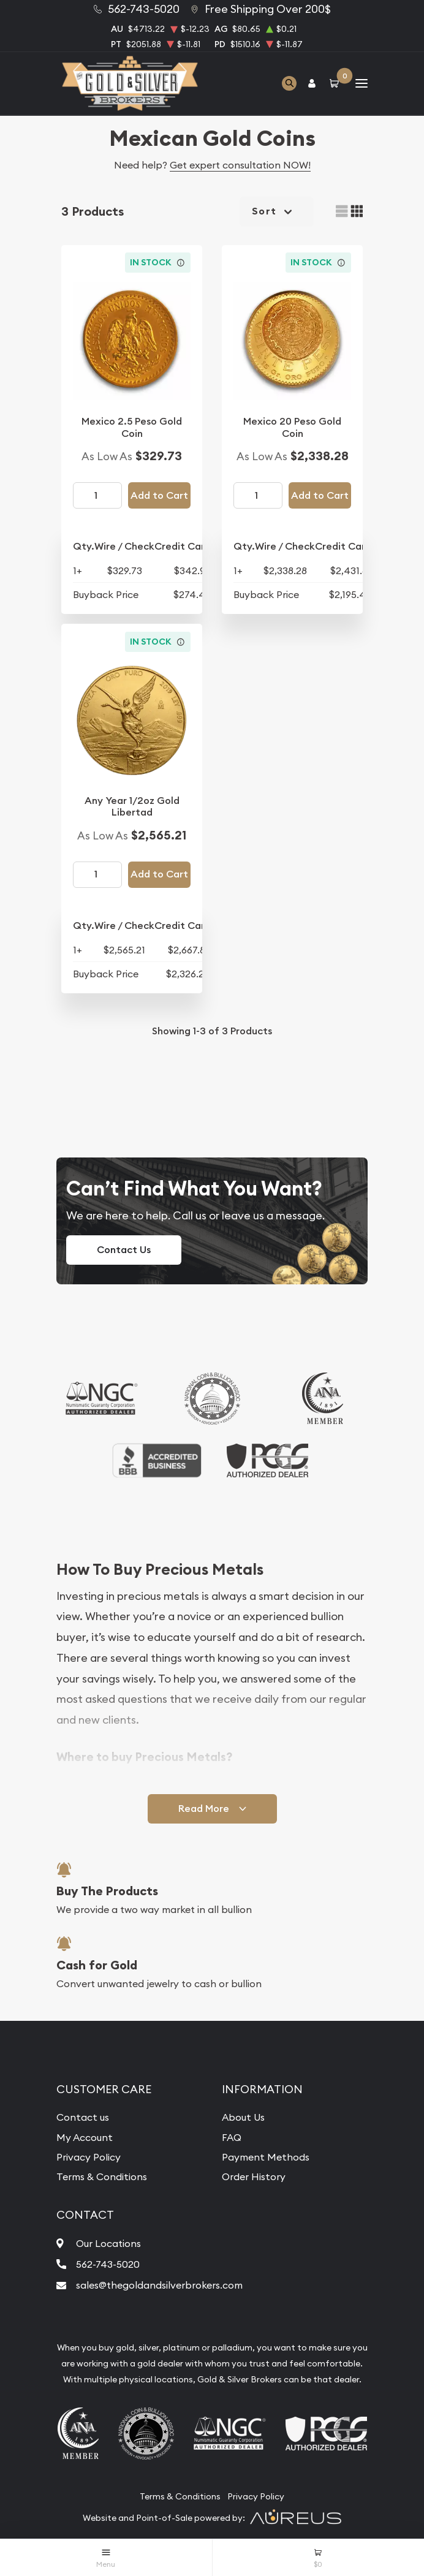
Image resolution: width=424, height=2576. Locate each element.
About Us (243, 2117)
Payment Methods (265, 2157)
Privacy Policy (88, 2157)
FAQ (231, 2137)
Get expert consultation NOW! (240, 165)
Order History (254, 2176)
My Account (84, 2137)
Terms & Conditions (101, 2176)
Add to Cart (159, 495)
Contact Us (124, 1249)
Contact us (82, 2117)
